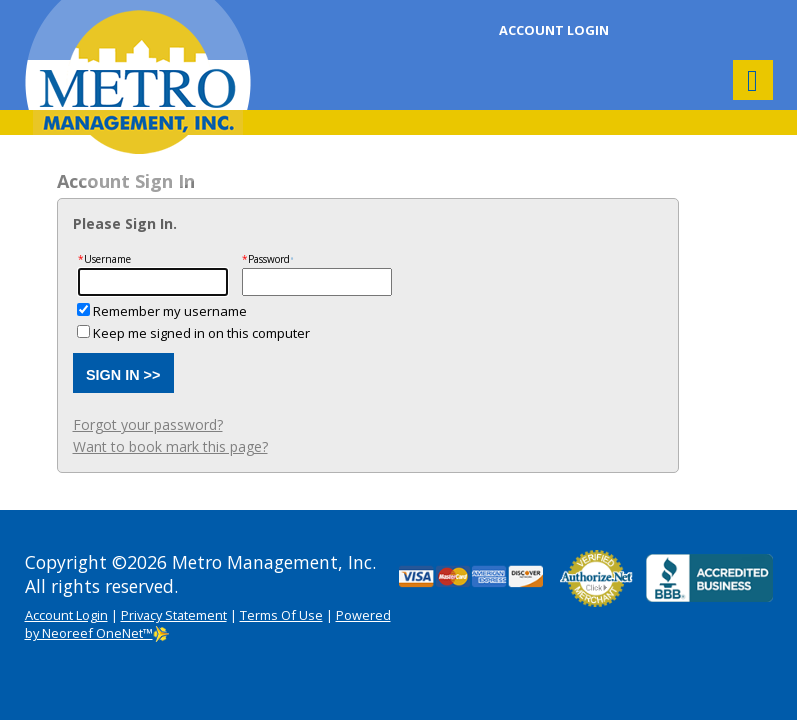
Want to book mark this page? (170, 446)
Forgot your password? (148, 424)
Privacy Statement (174, 615)
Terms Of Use (281, 615)
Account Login (554, 30)
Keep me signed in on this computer (201, 333)
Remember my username (170, 311)
